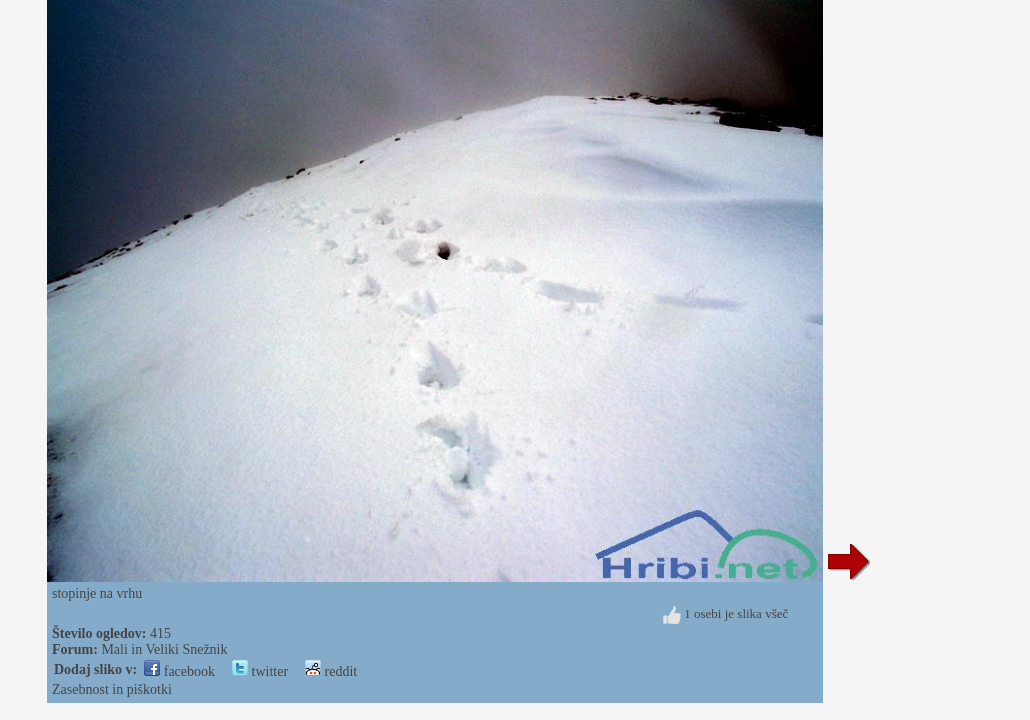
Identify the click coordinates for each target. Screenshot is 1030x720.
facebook (179, 671)
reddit (331, 671)
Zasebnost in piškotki (112, 689)
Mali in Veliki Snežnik (164, 649)
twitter (260, 671)
